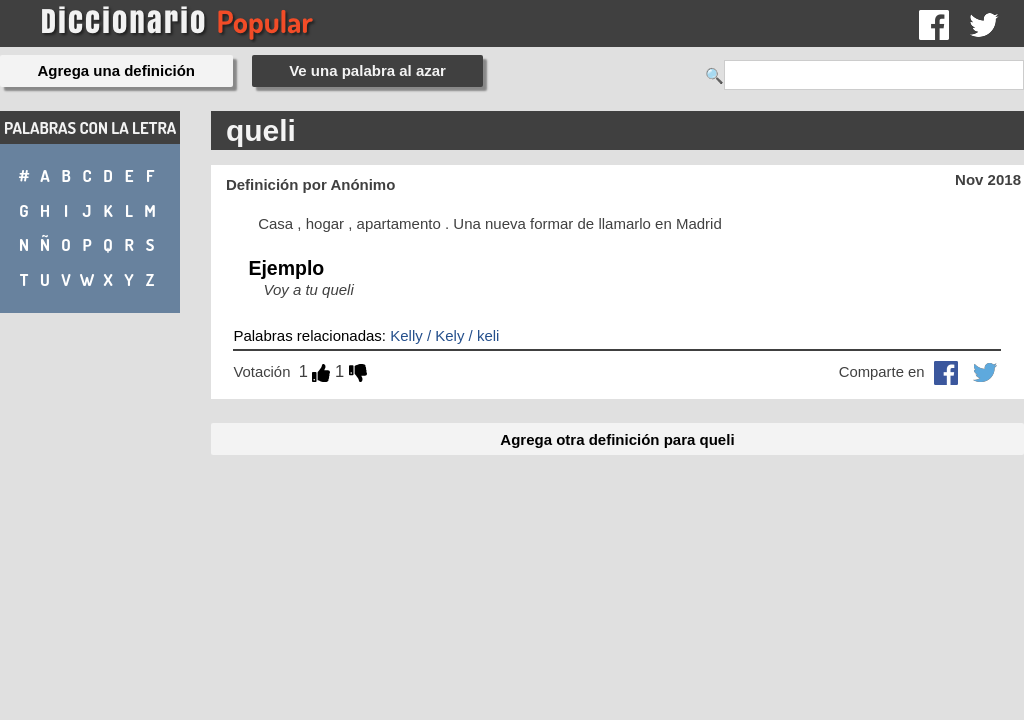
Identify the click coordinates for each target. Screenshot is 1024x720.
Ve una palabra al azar (367, 70)
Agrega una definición (117, 70)
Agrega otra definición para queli (617, 439)
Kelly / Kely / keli (444, 335)
